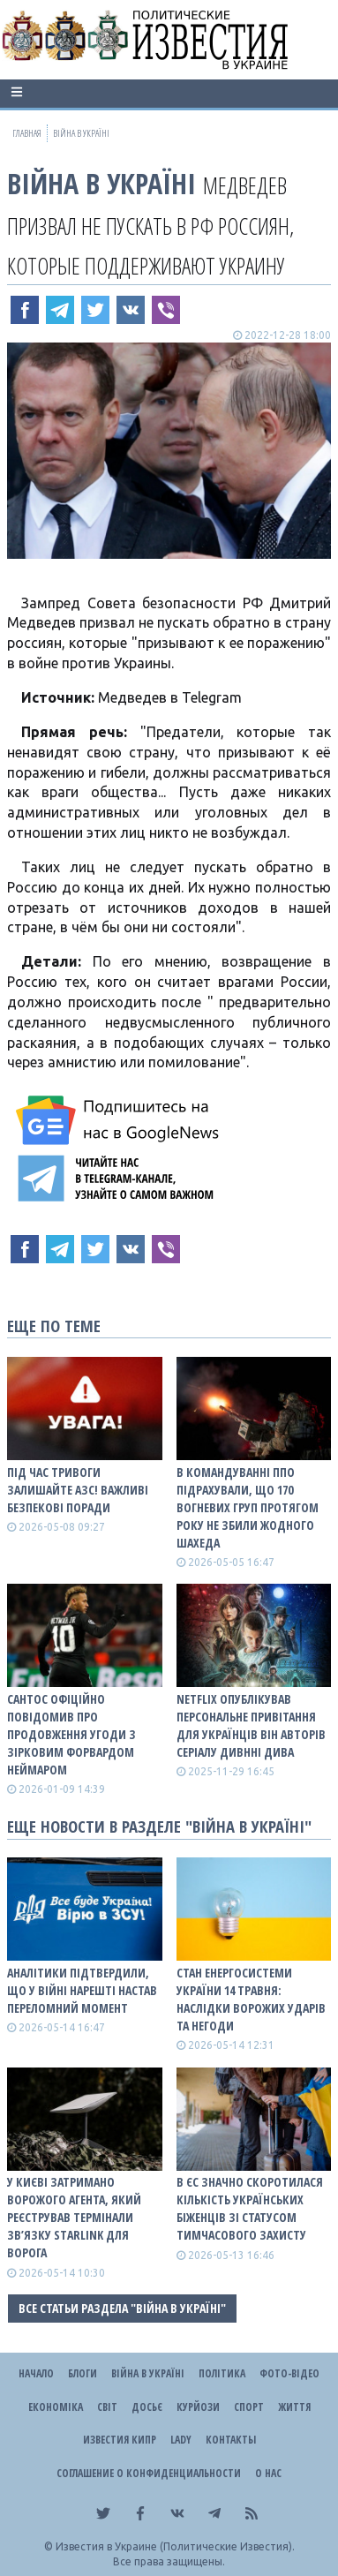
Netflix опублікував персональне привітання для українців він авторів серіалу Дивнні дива (251, 1725)
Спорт (249, 2406)
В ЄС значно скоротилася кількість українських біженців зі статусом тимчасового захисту (250, 2208)
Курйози (198, 2406)
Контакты (231, 2439)
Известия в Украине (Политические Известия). (175, 2546)
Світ (107, 2406)
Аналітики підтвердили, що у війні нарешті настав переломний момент (82, 1990)
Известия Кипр (119, 2439)
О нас (268, 2473)
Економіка (55, 2406)
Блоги (82, 2373)
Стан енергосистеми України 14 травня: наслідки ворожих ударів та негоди (251, 1999)
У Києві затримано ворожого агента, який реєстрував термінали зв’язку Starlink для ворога (74, 2217)
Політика (222, 2373)
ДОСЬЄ (146, 2406)
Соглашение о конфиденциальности (148, 2473)
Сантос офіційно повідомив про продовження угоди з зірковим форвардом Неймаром (71, 1734)
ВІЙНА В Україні (101, 183)
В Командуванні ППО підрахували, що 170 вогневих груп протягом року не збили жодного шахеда (248, 1507)
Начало (36, 2373)
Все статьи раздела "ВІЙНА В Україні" (122, 2308)
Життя (294, 2406)
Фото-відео (289, 2373)
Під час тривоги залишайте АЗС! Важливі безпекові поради (77, 1490)
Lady (181, 2439)
